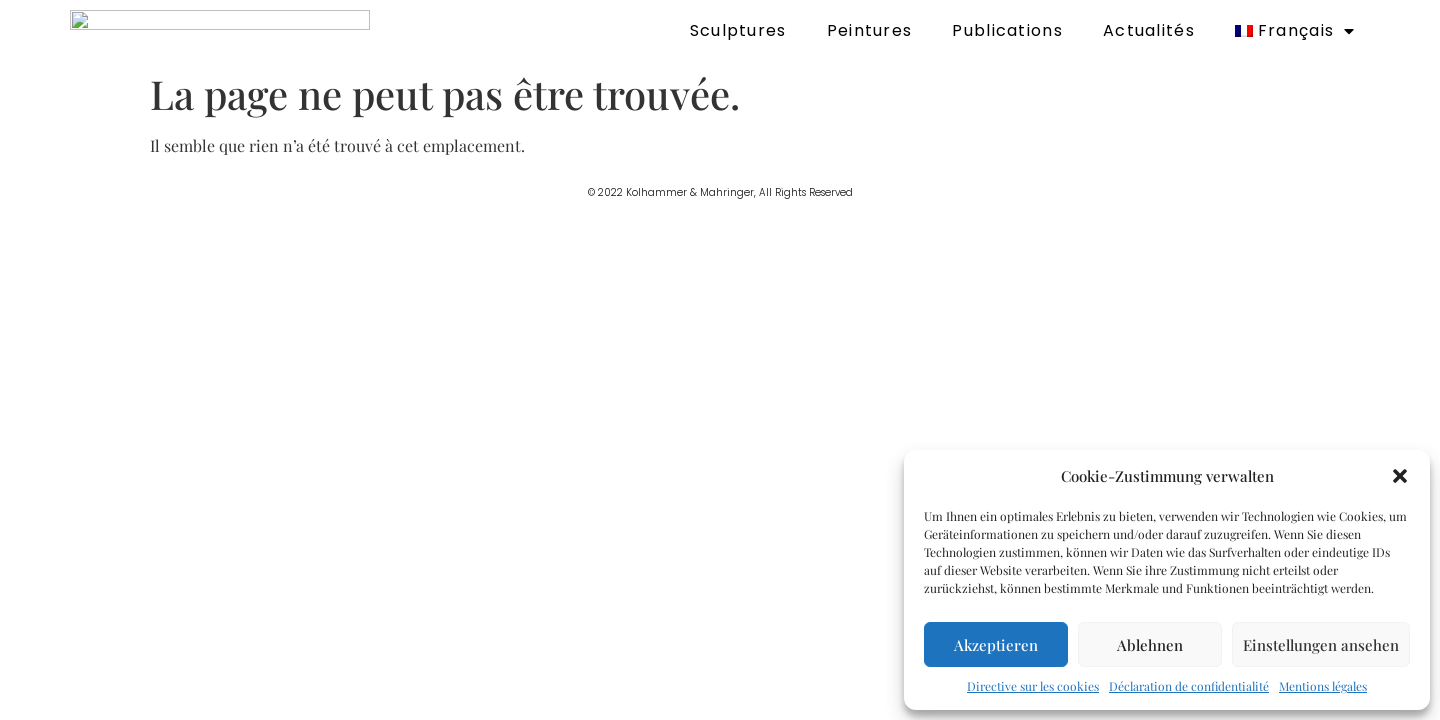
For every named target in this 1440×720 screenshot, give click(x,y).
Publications (1007, 30)
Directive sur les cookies (1033, 686)
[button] (1400, 476)
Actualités (1149, 30)
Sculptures (738, 30)
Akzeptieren (996, 645)
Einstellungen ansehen (1321, 645)
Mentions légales (1323, 686)
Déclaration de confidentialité (1189, 686)
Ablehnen (1150, 645)
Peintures (870, 30)
